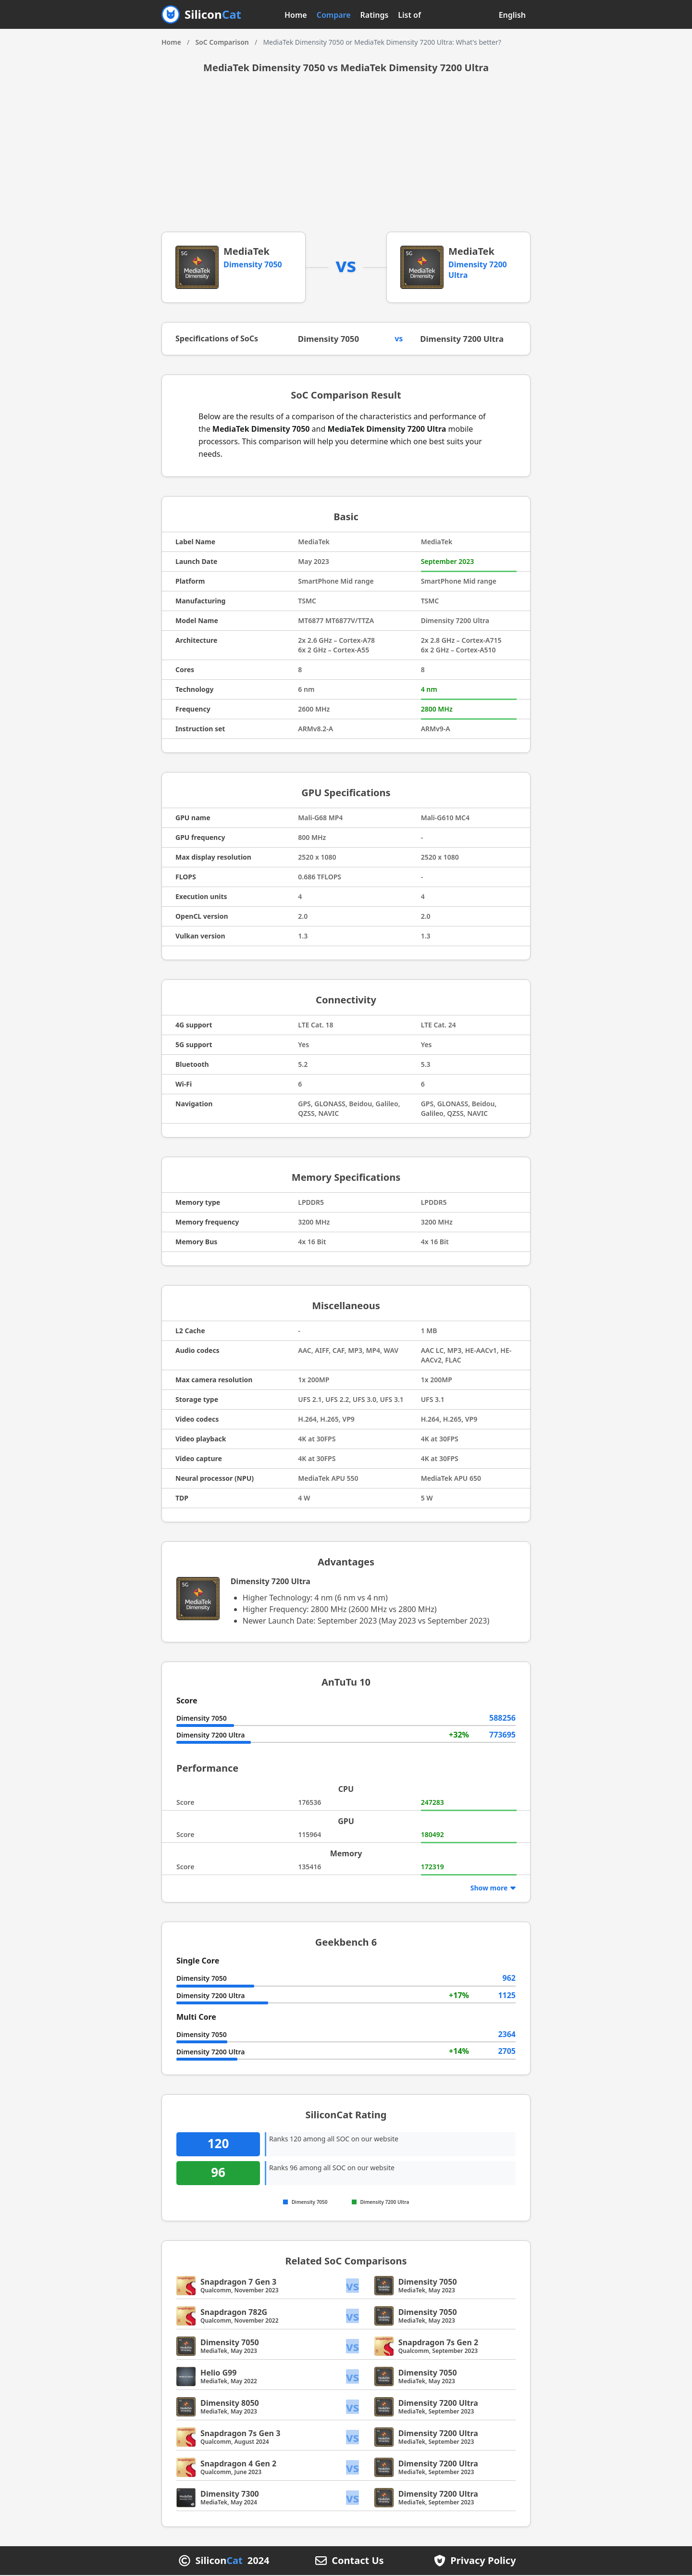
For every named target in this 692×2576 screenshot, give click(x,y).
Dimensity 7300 (229, 2494)
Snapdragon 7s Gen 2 (438, 2343)
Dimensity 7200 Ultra (465, 339)
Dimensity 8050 (229, 2404)
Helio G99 (218, 2373)
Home (295, 15)
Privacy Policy (483, 2561)
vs (353, 2286)
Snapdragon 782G (233, 2313)
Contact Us (357, 2561)
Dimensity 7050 (252, 264)
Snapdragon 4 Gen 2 (238, 2464)
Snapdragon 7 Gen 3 (238, 2282)
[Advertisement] (346, 159)
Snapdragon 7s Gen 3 (240, 2434)
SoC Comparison (221, 42)
